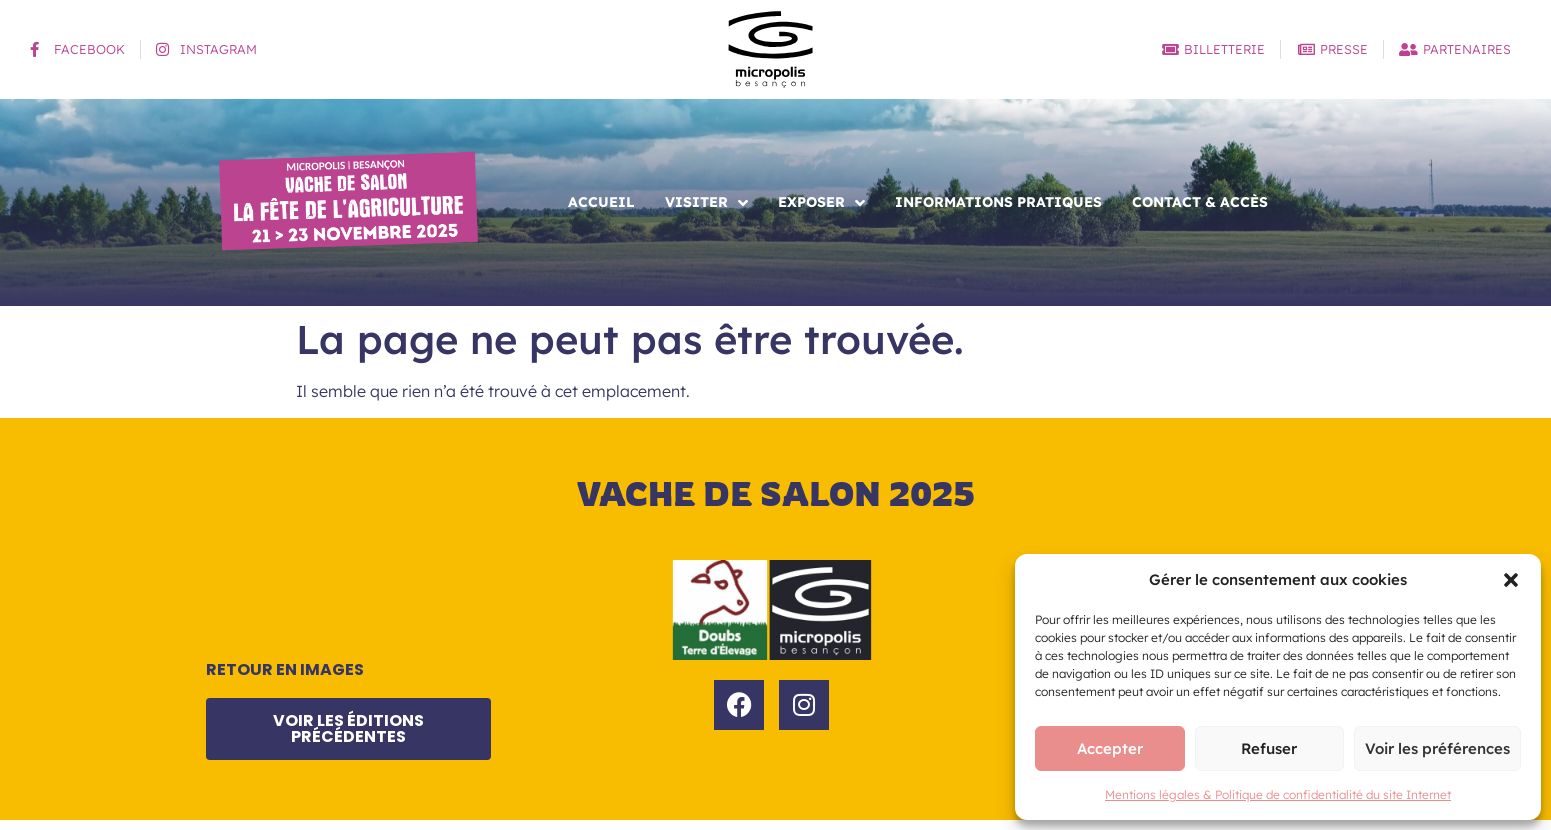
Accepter (1110, 748)
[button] (1511, 580)
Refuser (1269, 748)
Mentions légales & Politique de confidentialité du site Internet (1278, 794)
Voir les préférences (1437, 748)
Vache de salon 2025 (776, 494)
